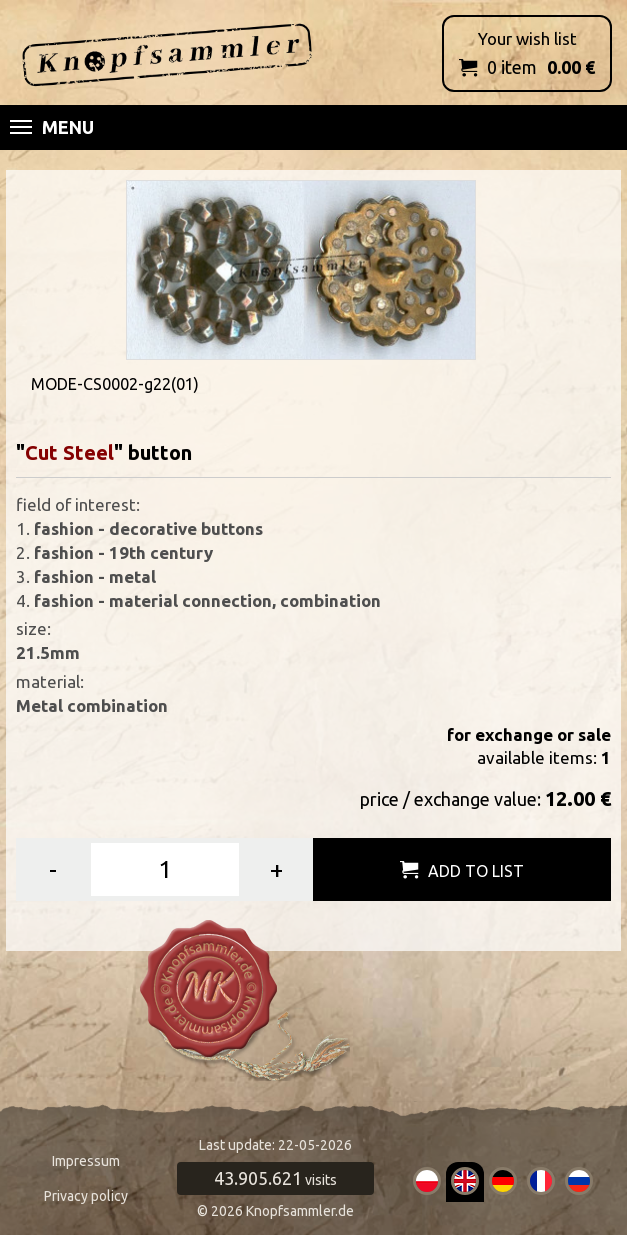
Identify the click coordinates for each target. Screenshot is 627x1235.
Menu (52, 127)
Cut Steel (69, 452)
